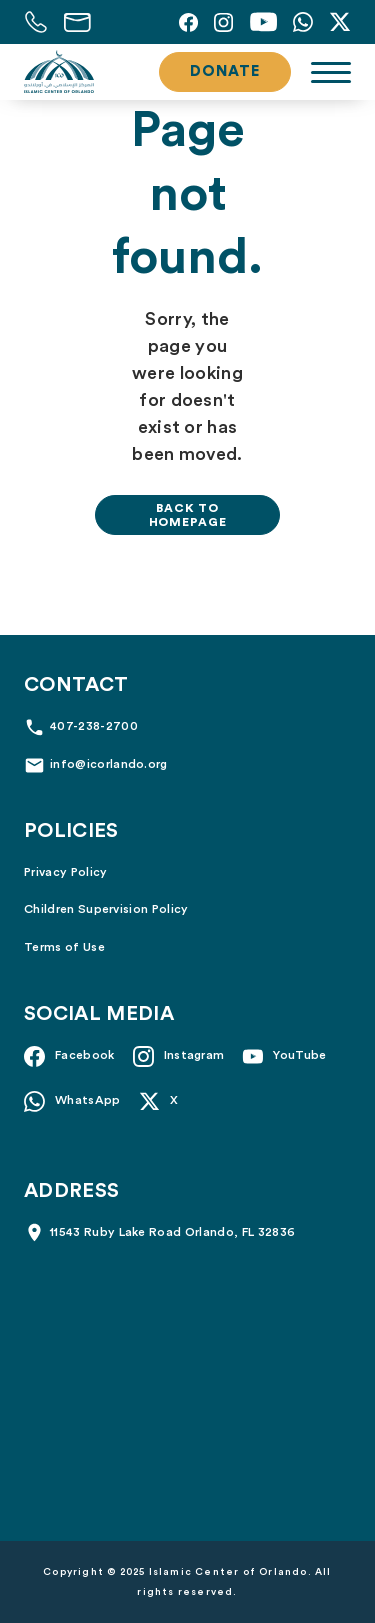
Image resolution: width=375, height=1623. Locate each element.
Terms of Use (64, 947)
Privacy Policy (65, 872)
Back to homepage (188, 515)
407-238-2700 (94, 726)
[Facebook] (188, 22)
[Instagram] (223, 22)
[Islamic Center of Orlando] (59, 72)
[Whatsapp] (303, 22)
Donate (225, 71)
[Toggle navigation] (331, 72)
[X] (340, 22)
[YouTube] (263, 22)
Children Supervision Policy (106, 909)
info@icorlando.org (109, 764)
